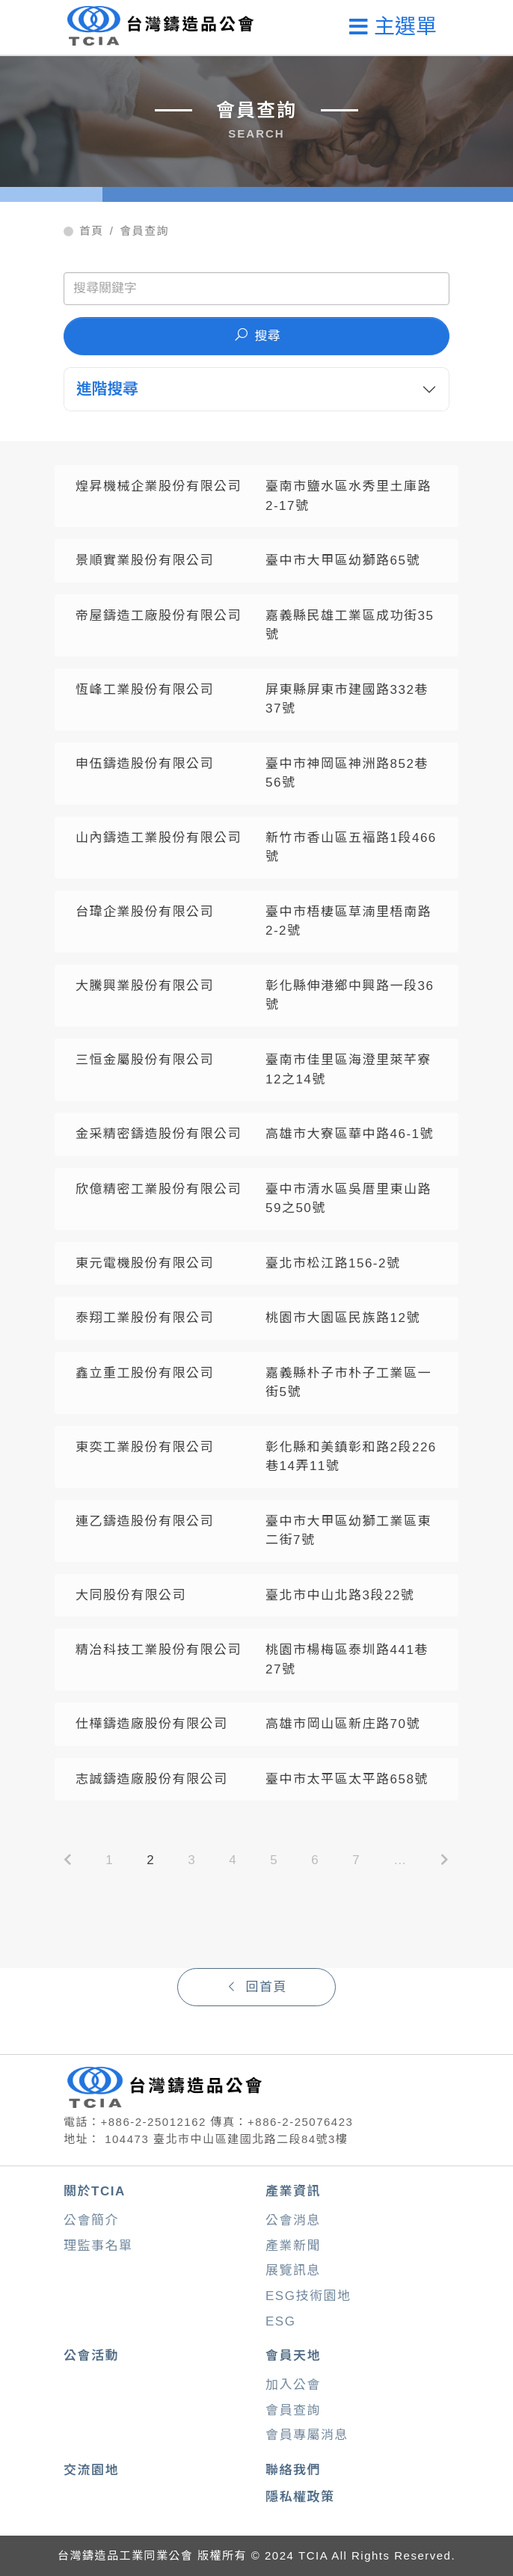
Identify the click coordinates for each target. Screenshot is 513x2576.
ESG (280, 2321)
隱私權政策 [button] (300, 2497)
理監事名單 (98, 2246)
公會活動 (91, 2356)
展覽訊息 (293, 2270)
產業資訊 (293, 2191)
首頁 (91, 231)
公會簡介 (91, 2220)
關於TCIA (95, 2191)
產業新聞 (293, 2246)
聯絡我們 (293, 2470)
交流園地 (91, 2470)
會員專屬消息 (306, 2435)
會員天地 (293, 2356)
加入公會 (293, 2385)
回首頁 (256, 1987)
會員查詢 (144, 231)
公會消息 (293, 2220)
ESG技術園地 (308, 2296)
